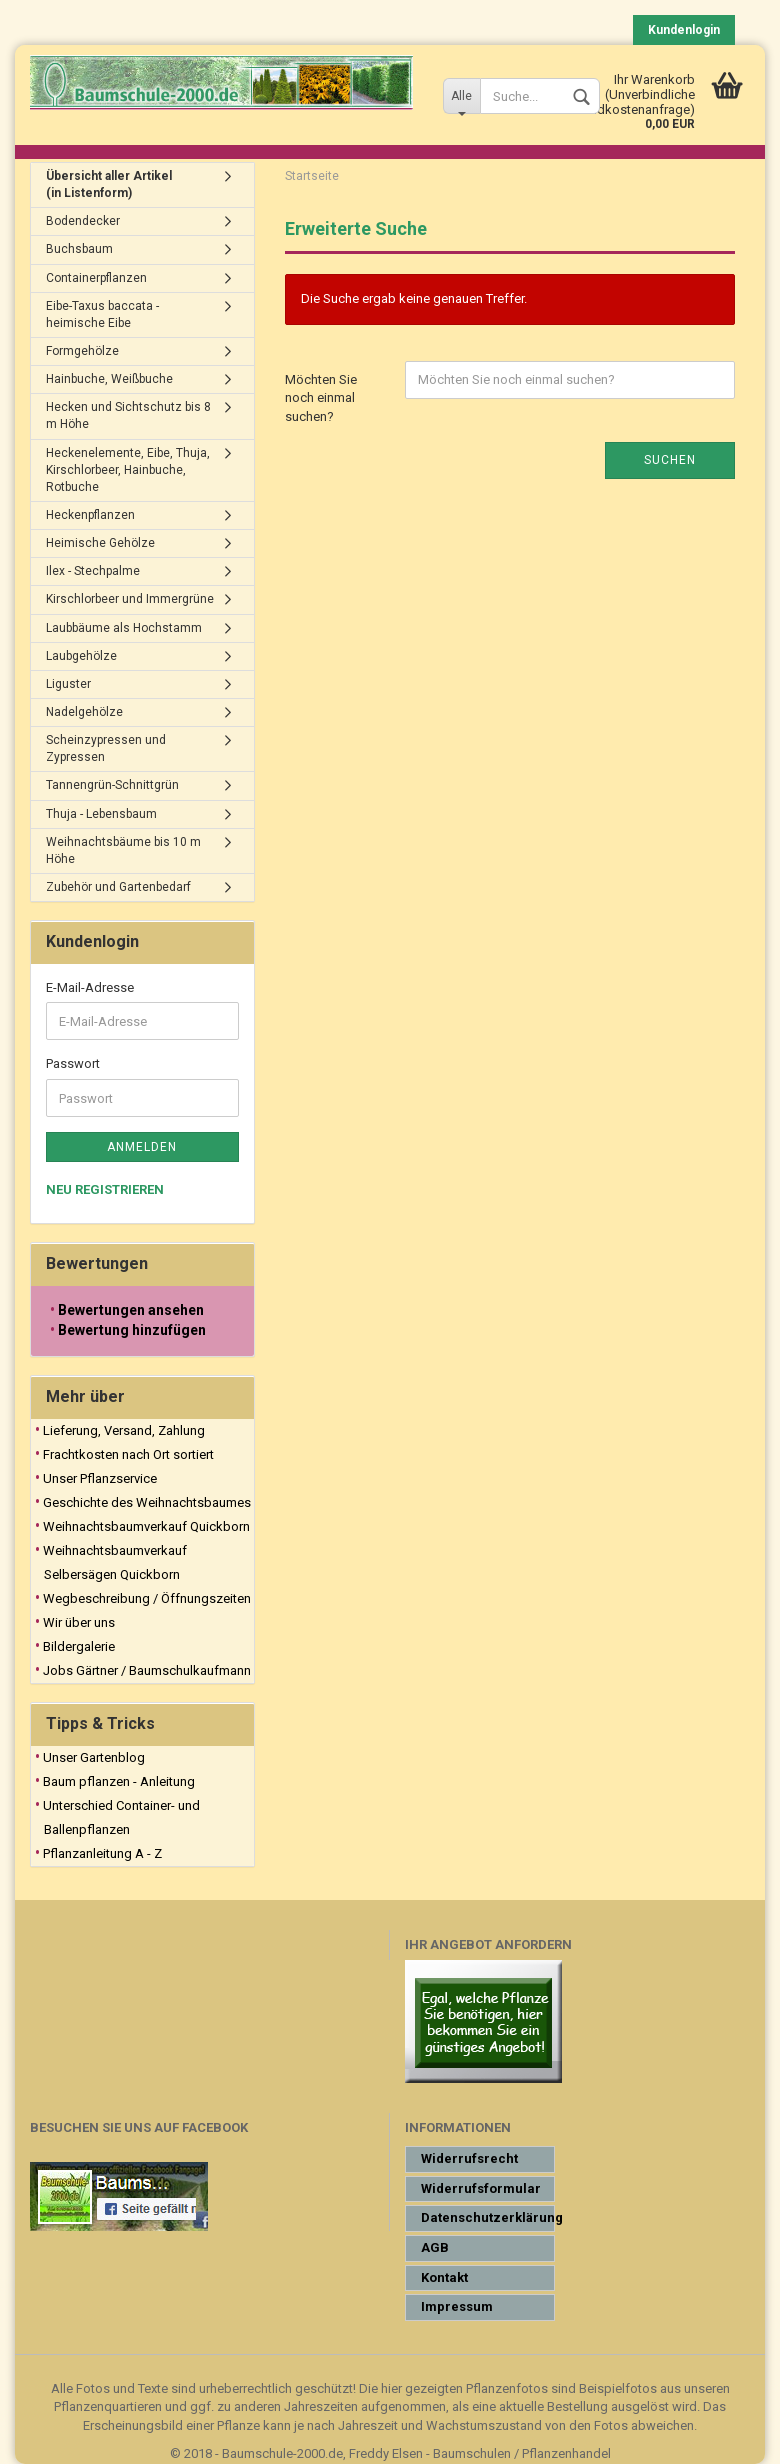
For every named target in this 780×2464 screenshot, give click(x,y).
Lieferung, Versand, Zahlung (124, 1430)
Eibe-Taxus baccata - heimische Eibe (102, 314)
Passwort (73, 1063)
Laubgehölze (81, 656)
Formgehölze (82, 351)
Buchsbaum (79, 249)
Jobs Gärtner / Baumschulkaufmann (147, 1670)
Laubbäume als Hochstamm (124, 628)
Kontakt (444, 2277)
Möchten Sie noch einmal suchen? (321, 398)
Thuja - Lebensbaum (101, 814)
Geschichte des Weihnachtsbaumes (147, 1502)
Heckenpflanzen (90, 515)
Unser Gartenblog (94, 1757)
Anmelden (142, 1147)
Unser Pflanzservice (100, 1478)
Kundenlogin (684, 30)
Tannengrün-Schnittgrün (112, 785)
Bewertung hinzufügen (132, 1330)
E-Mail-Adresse (90, 987)
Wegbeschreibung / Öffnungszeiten (147, 1598)
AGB (435, 2247)
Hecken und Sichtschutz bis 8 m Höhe (128, 415)
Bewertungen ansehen (131, 1310)
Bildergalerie (79, 1646)
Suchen (670, 460)
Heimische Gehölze (100, 543)
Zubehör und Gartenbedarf (118, 887)
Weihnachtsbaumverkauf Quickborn (146, 1526)
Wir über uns (79, 1622)
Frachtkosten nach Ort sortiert (128, 1454)
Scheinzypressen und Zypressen (106, 748)
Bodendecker (83, 221)
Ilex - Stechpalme (93, 571)
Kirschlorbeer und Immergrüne (130, 599)
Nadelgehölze (84, 712)
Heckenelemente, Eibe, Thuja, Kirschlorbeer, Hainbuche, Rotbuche (128, 470)
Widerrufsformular (481, 2188)
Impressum (457, 2306)
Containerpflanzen (96, 278)
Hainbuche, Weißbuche (109, 379)
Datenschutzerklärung (488, 2217)
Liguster (68, 684)
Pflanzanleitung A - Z (102, 1853)
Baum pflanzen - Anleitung (119, 1781)
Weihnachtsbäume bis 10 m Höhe (123, 850)
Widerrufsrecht (469, 2158)
